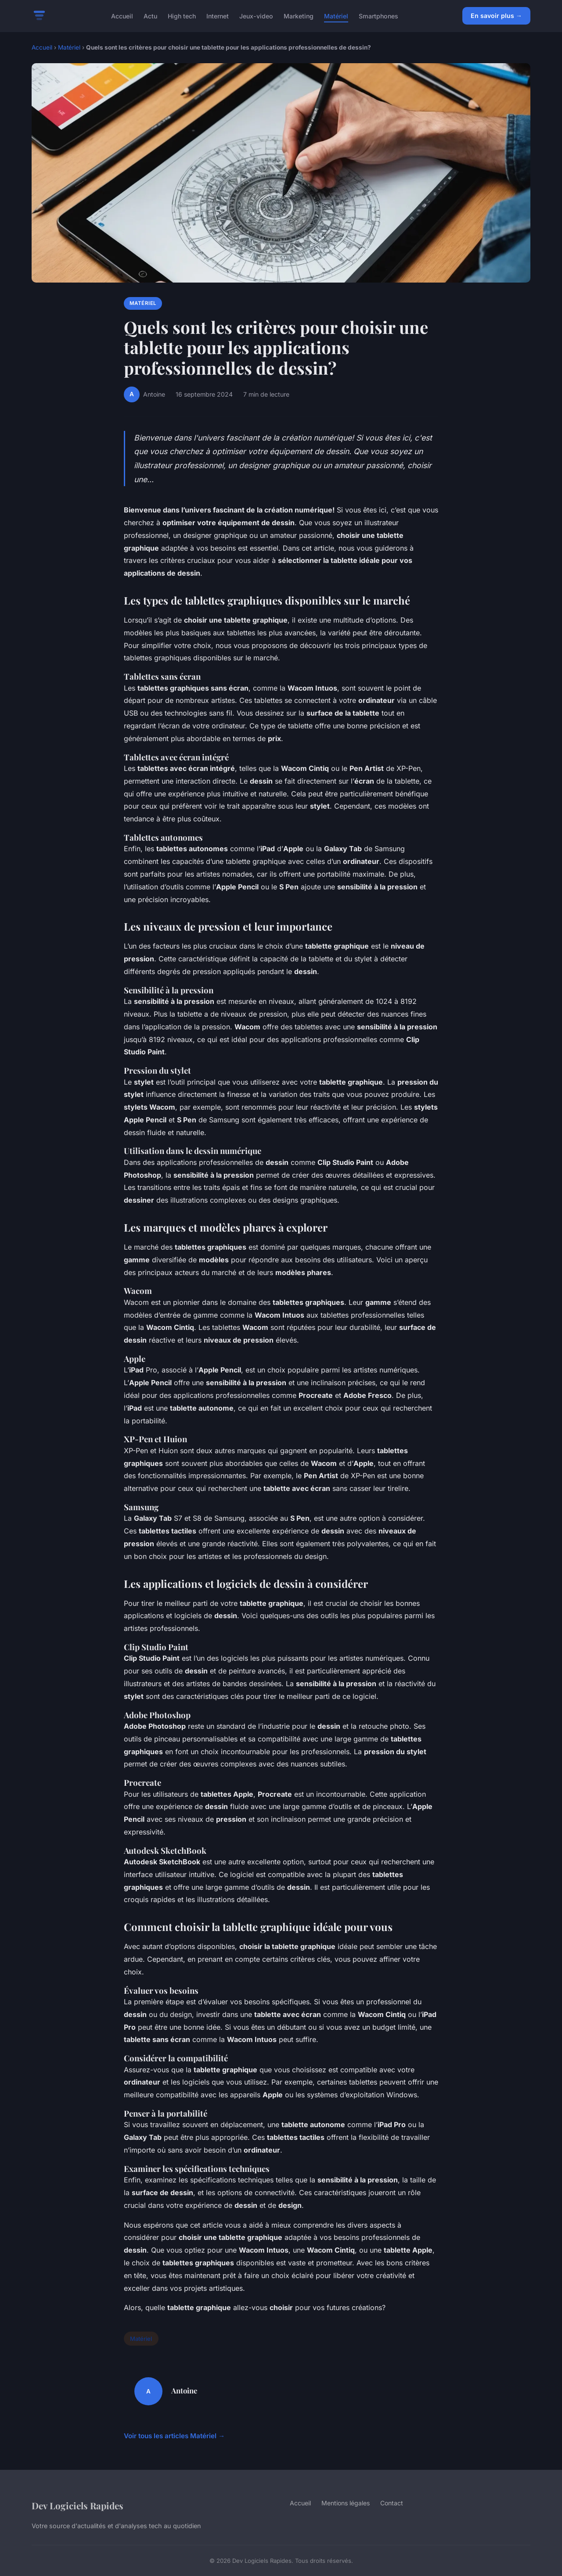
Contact (391, 2503)
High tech (182, 15)
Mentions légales (345, 2503)
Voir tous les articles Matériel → (174, 2436)
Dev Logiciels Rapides (77, 2505)
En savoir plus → (496, 15)
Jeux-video (256, 15)
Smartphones (378, 15)
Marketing (298, 15)
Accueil (122, 15)
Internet (217, 15)
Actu (150, 15)
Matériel (336, 15)
